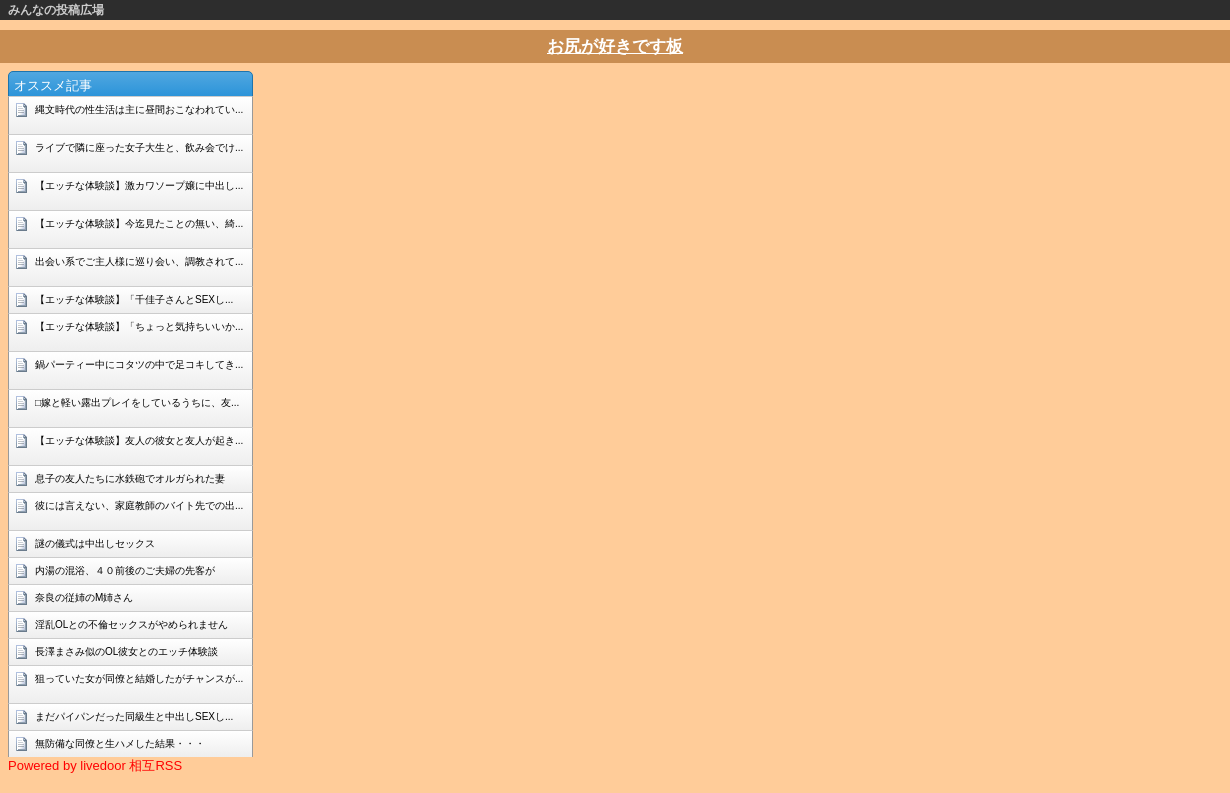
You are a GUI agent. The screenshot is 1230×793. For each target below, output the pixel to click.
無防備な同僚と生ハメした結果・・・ (120, 743)
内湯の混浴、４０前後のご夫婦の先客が (125, 570)
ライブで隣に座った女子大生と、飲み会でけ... (139, 147)
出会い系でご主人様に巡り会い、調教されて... (139, 261)
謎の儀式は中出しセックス (95, 543)
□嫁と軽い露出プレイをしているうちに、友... (137, 402)
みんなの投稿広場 (56, 10)
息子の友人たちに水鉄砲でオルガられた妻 (130, 478)
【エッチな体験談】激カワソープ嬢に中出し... (139, 185)
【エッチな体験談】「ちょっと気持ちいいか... (139, 326)
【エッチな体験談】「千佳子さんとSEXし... (134, 299)
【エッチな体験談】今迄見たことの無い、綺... (139, 223)
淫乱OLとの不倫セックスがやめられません (131, 624)
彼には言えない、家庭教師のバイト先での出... (139, 505)
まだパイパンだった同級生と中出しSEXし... (134, 716)
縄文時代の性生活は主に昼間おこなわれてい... (139, 109)
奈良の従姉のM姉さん (84, 597)
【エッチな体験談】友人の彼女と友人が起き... (139, 440)
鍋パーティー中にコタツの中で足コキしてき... (139, 364)
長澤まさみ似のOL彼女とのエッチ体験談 (126, 651)
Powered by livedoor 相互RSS (95, 765)
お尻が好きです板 (615, 46)
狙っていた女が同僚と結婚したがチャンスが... (139, 678)
